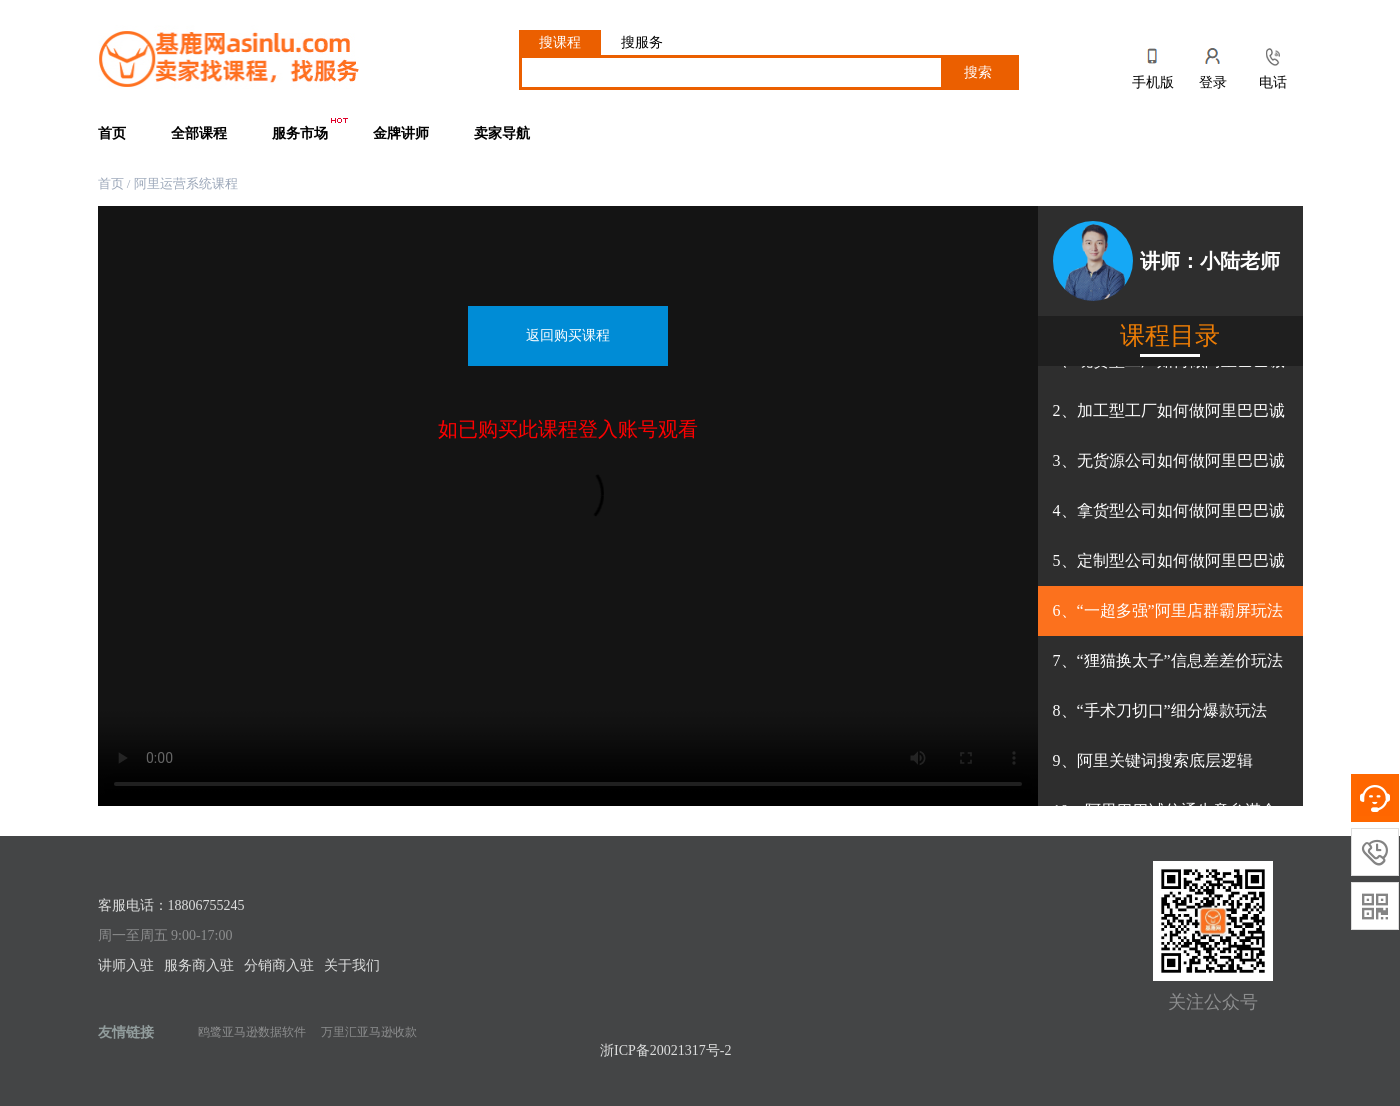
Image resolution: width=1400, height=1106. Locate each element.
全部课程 (199, 133)
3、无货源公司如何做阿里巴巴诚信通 (1169, 469)
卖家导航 (502, 133)
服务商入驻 (199, 965)
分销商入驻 (279, 965)
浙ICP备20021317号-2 (665, 1050)
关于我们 (352, 965)
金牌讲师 (401, 133)
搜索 (978, 72)
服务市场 (311, 128)
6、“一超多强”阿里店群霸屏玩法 (1168, 610)
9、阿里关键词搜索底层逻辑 (1153, 760)
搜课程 (560, 42)
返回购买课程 (568, 335)
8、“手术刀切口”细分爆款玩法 (1160, 710)
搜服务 (642, 42)
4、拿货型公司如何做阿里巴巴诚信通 (1169, 519)
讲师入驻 (126, 965)
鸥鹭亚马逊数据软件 (252, 1032)
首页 (112, 133)
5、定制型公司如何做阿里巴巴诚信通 (1169, 569)
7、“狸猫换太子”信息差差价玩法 (1168, 660)
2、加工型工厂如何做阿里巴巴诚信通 (1169, 419)
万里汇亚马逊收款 (369, 1032)
